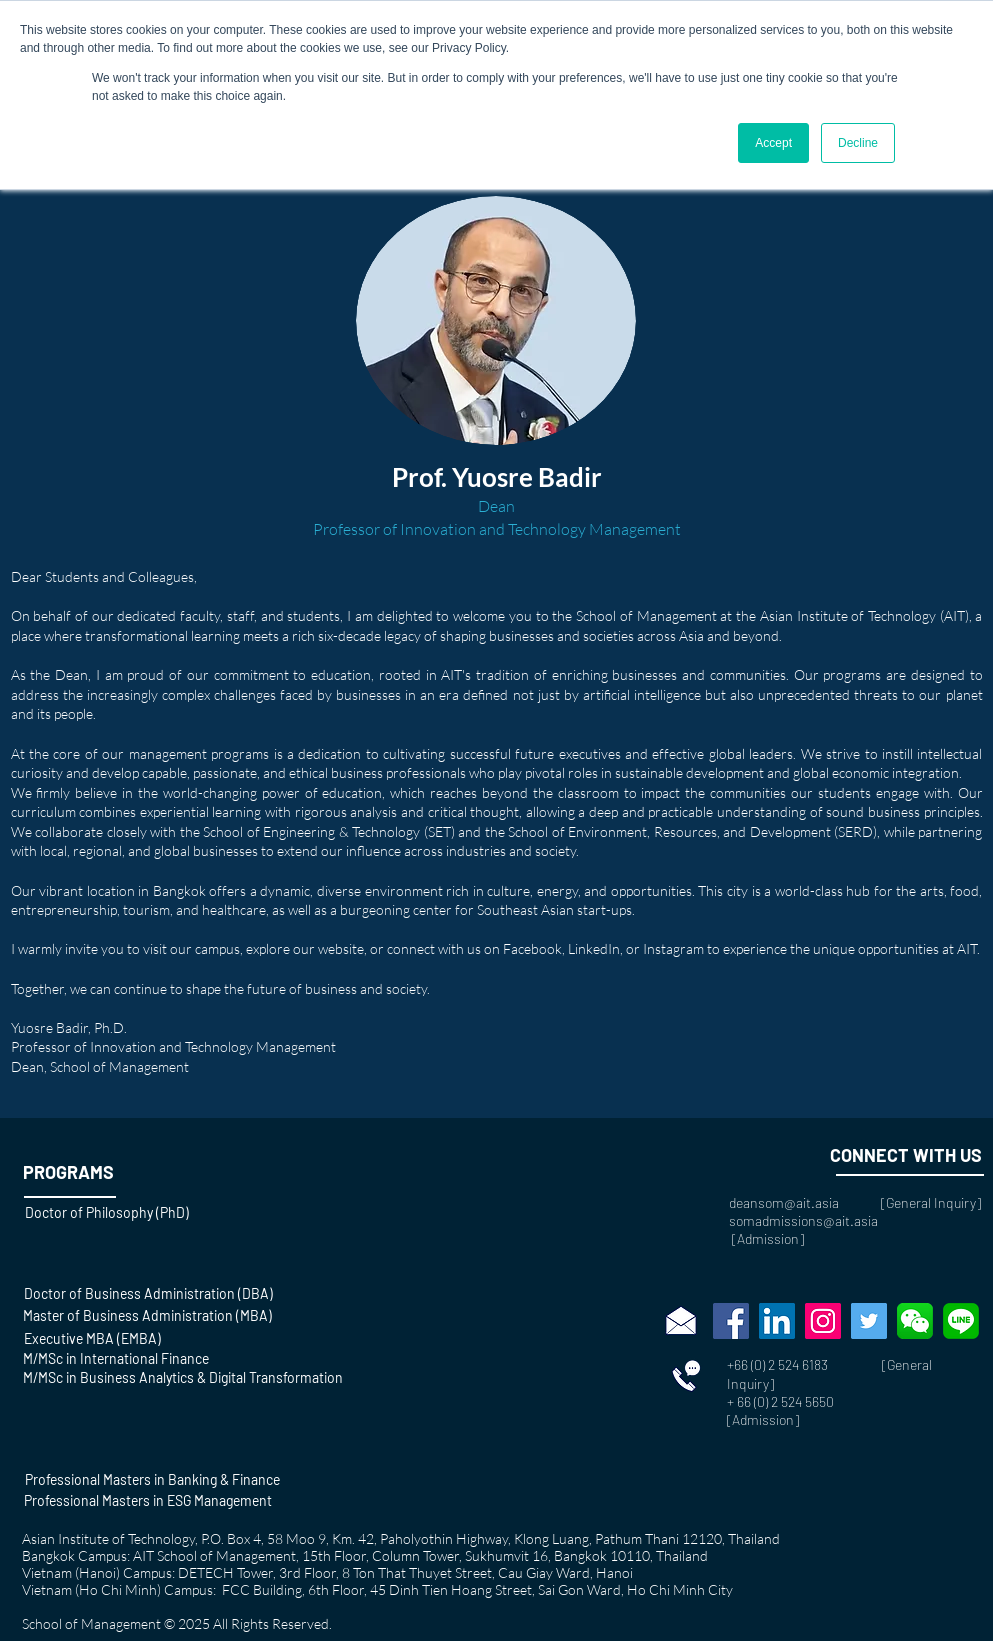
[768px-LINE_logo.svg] (961, 1321)
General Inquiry (931, 1202)
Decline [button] (858, 143)
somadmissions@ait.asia (803, 1220)
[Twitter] (869, 1321)
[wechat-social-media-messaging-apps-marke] (915, 1321)
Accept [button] (773, 143)
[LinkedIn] (777, 1321)
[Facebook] (731, 1321)
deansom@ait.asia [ (807, 1202)
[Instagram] (823, 1321)
